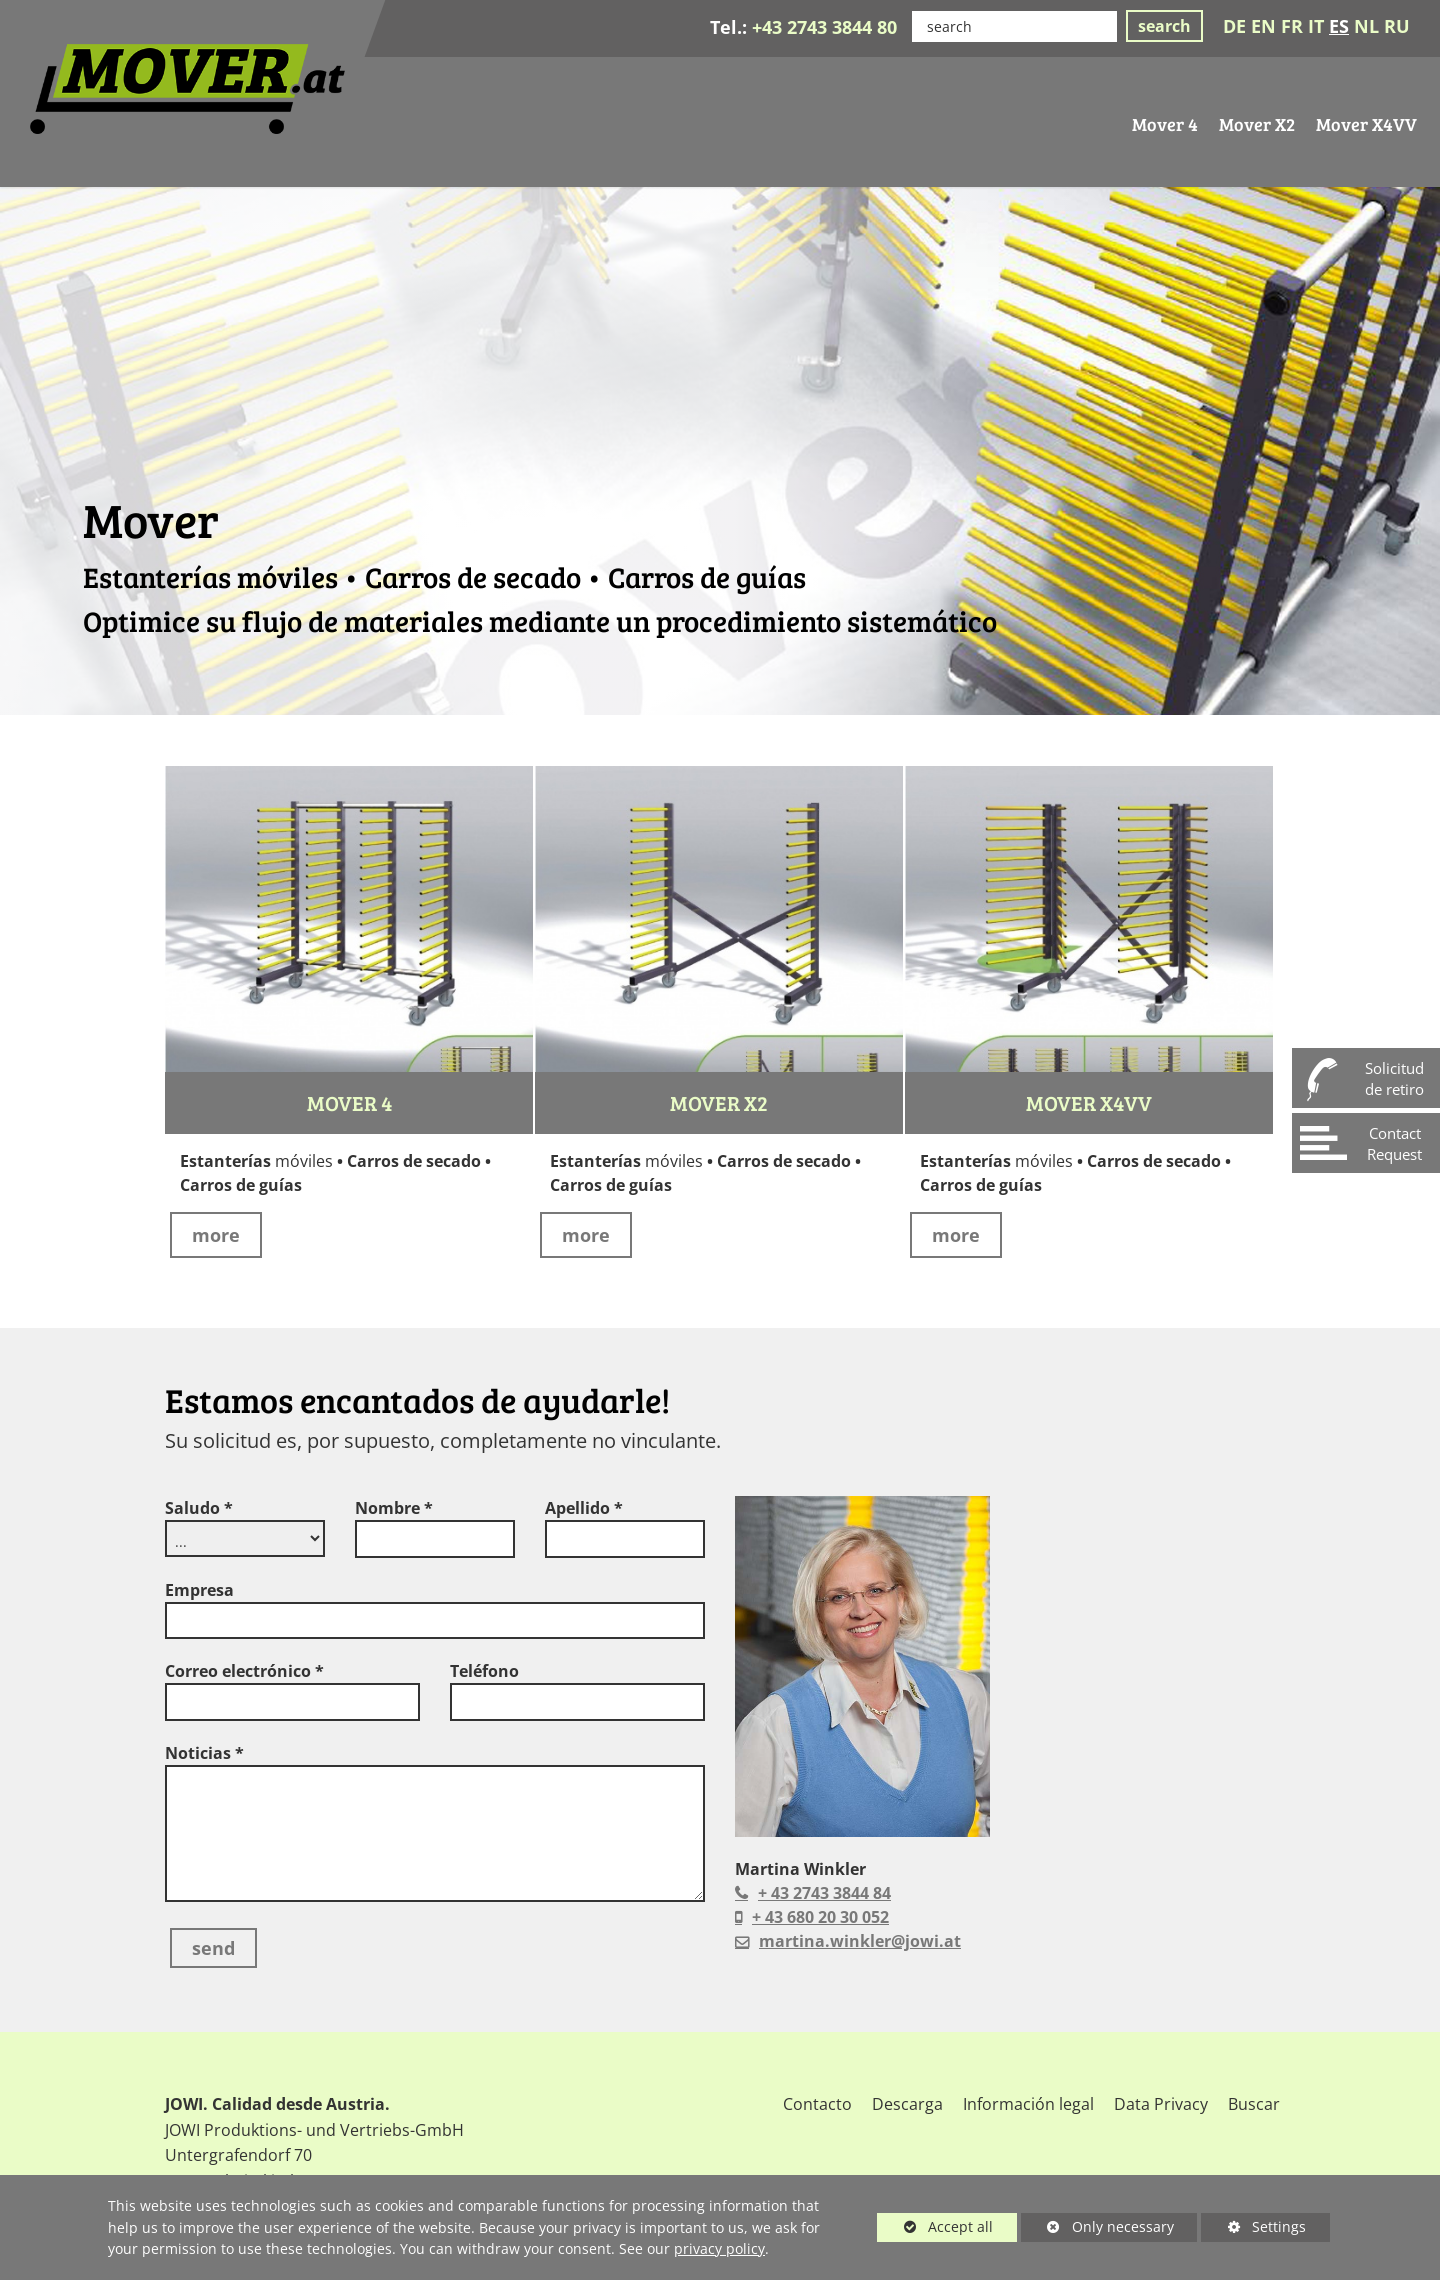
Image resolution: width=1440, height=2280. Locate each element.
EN (1263, 26)
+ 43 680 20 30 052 (820, 1917)
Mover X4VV (1089, 1103)
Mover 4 (349, 1103)
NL (1366, 26)
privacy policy (719, 2248)
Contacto (817, 2104)
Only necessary (1097, 2226)
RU (1397, 26)
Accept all (935, 2226)
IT (1316, 26)
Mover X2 (719, 1103)
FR (1292, 26)
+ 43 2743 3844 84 (824, 1893)
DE (1234, 26)
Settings (1253, 2229)
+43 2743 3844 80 (824, 27)
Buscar (1254, 2104)
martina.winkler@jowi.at (860, 1941)
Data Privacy (1161, 2104)
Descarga (907, 2104)
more (216, 1235)
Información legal (1028, 2104)
